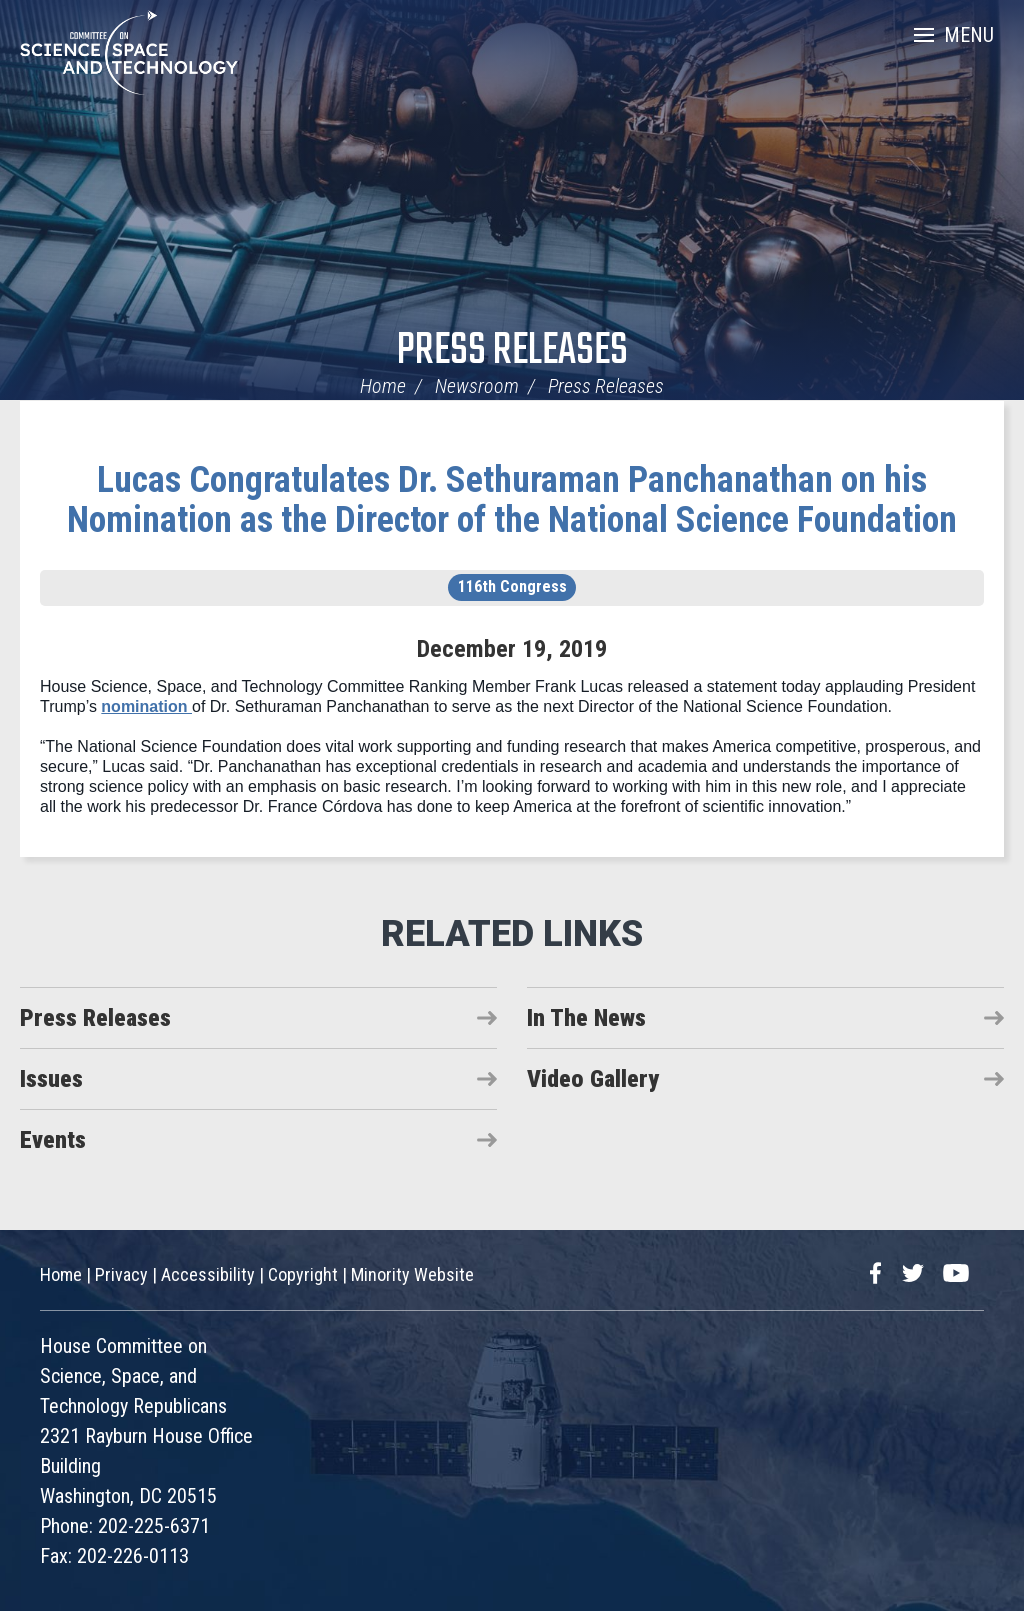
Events (53, 1140)
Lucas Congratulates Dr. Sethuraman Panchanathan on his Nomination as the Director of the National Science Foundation (512, 500)
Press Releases (512, 351)
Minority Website (412, 1274)
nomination (146, 706)
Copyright (303, 1274)
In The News (586, 1018)
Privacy (121, 1274)
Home (383, 386)
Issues (51, 1079)
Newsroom (477, 386)
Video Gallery (593, 1079)
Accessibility (208, 1274)
